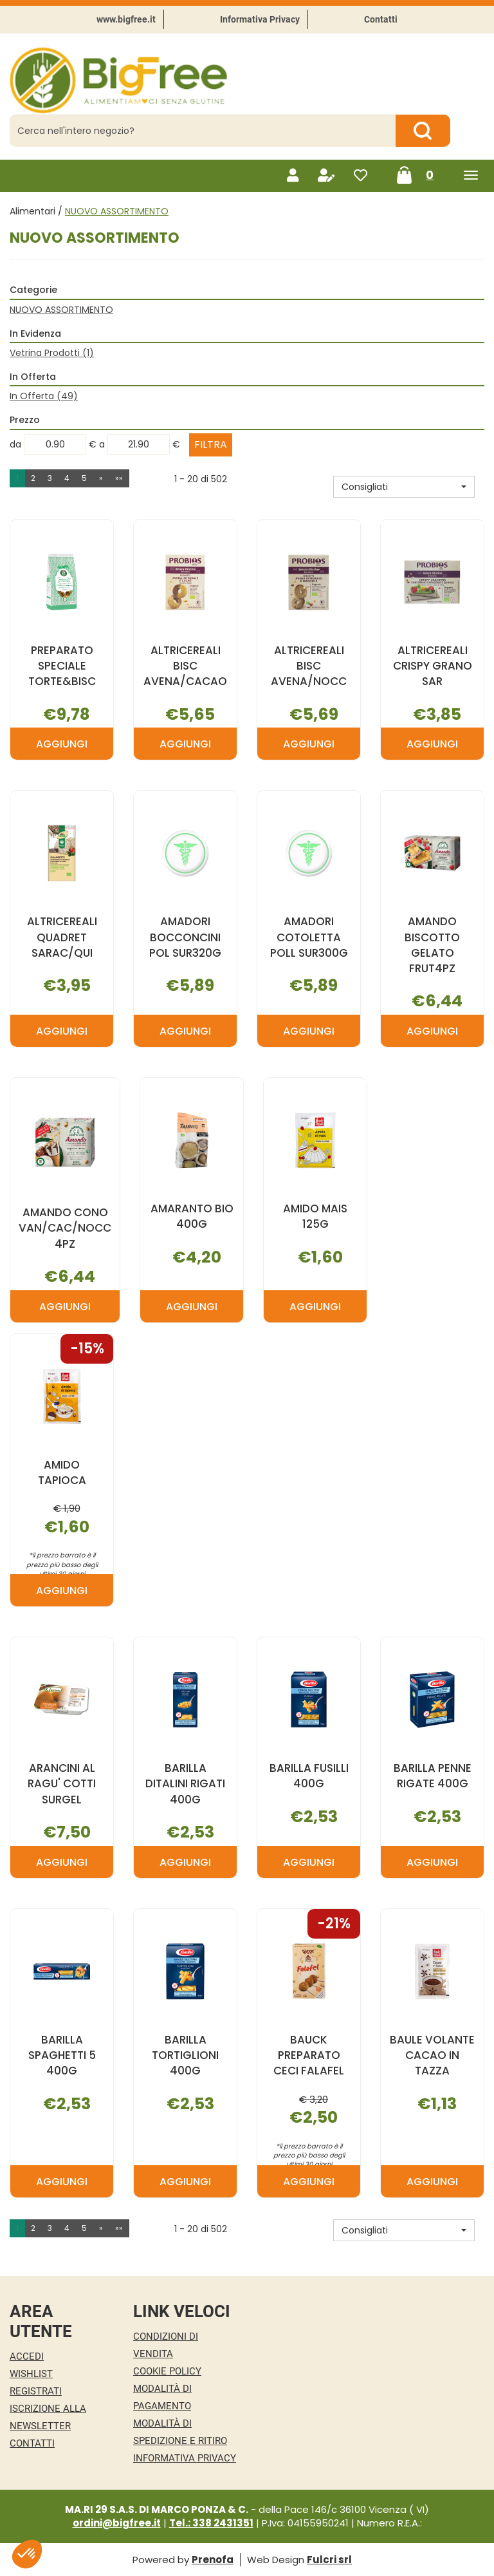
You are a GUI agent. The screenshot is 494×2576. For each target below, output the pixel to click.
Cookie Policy (167, 2371)
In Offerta (44, 396)
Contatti (381, 19)
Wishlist (31, 2374)
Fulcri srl (329, 2559)
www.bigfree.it (126, 19)
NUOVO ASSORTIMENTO (61, 309)
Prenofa (212, 2559)
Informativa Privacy (260, 19)
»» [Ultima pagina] (119, 478)
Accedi (27, 2356)
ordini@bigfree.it (117, 2523)
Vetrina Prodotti (52, 352)
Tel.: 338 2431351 (211, 2523)
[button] (404, 487)
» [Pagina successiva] (101, 478)
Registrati (36, 2391)
